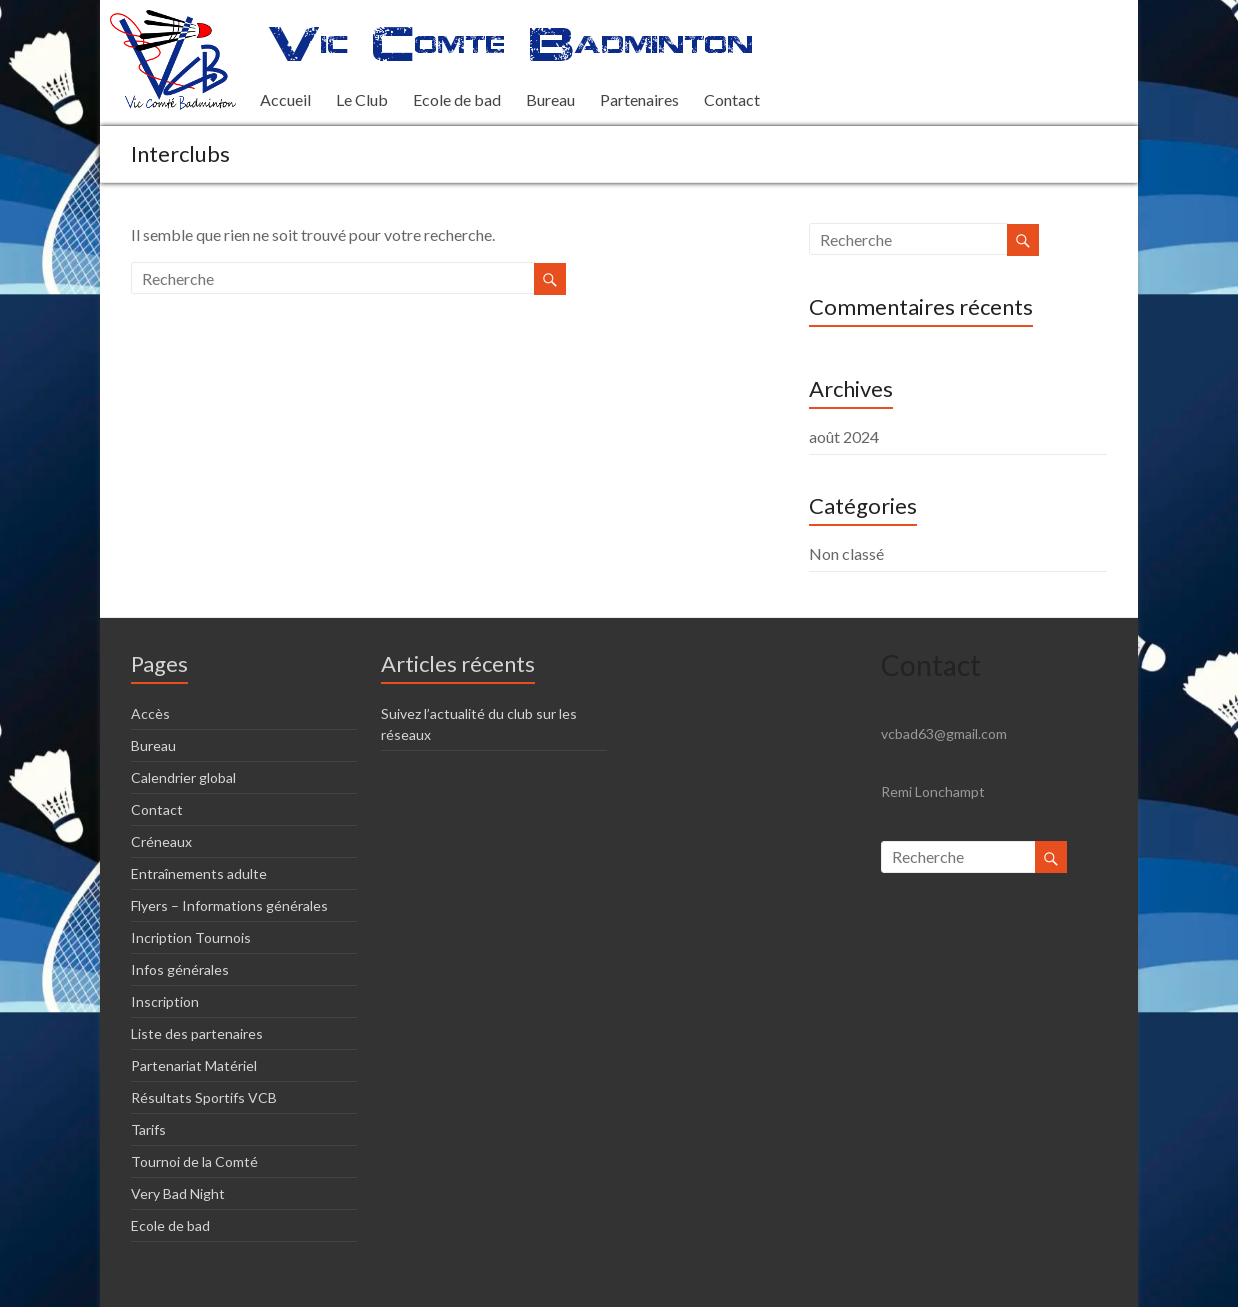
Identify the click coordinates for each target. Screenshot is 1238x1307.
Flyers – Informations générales (229, 905)
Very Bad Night (178, 1193)
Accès (150, 713)
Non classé (846, 553)
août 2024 (844, 436)
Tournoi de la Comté (194, 1161)
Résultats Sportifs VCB (204, 1097)
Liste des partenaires (197, 1033)
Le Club (362, 99)
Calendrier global (183, 777)
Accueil (285, 99)
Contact (732, 99)
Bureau (550, 99)
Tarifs (148, 1129)
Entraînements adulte (199, 873)
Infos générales (180, 969)
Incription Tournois (191, 937)
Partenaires (639, 99)
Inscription (165, 1001)
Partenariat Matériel (194, 1065)
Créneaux (161, 841)
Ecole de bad (457, 99)
